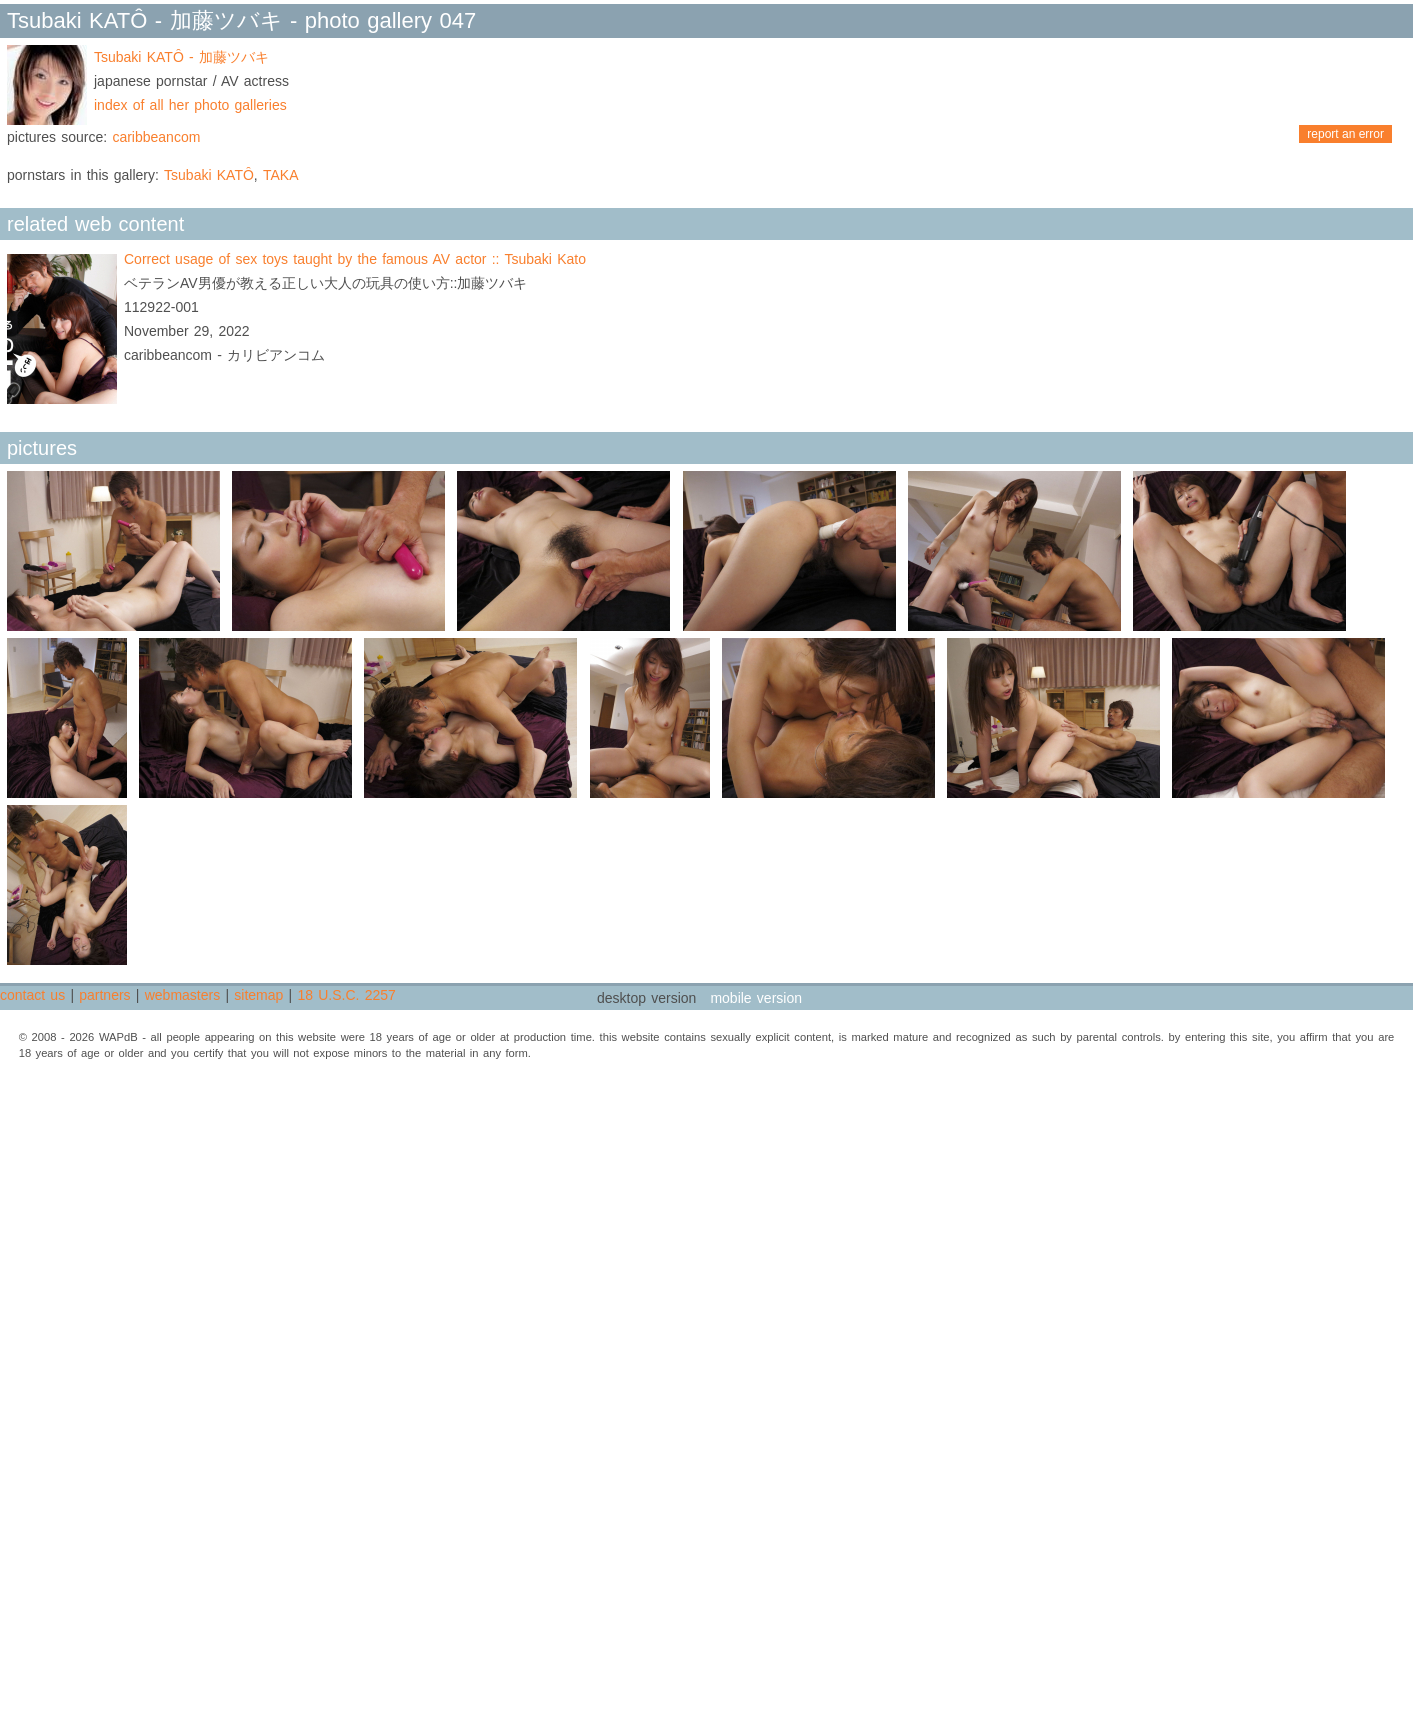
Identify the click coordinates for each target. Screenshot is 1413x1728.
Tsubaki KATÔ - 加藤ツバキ (181, 57)
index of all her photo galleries (190, 105)
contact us (32, 995)
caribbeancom (156, 137)
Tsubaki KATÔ (209, 175)
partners (104, 995)
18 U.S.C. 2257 (346, 995)
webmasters (182, 995)
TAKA (281, 175)
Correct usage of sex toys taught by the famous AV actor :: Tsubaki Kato (355, 259)
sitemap (258, 995)
